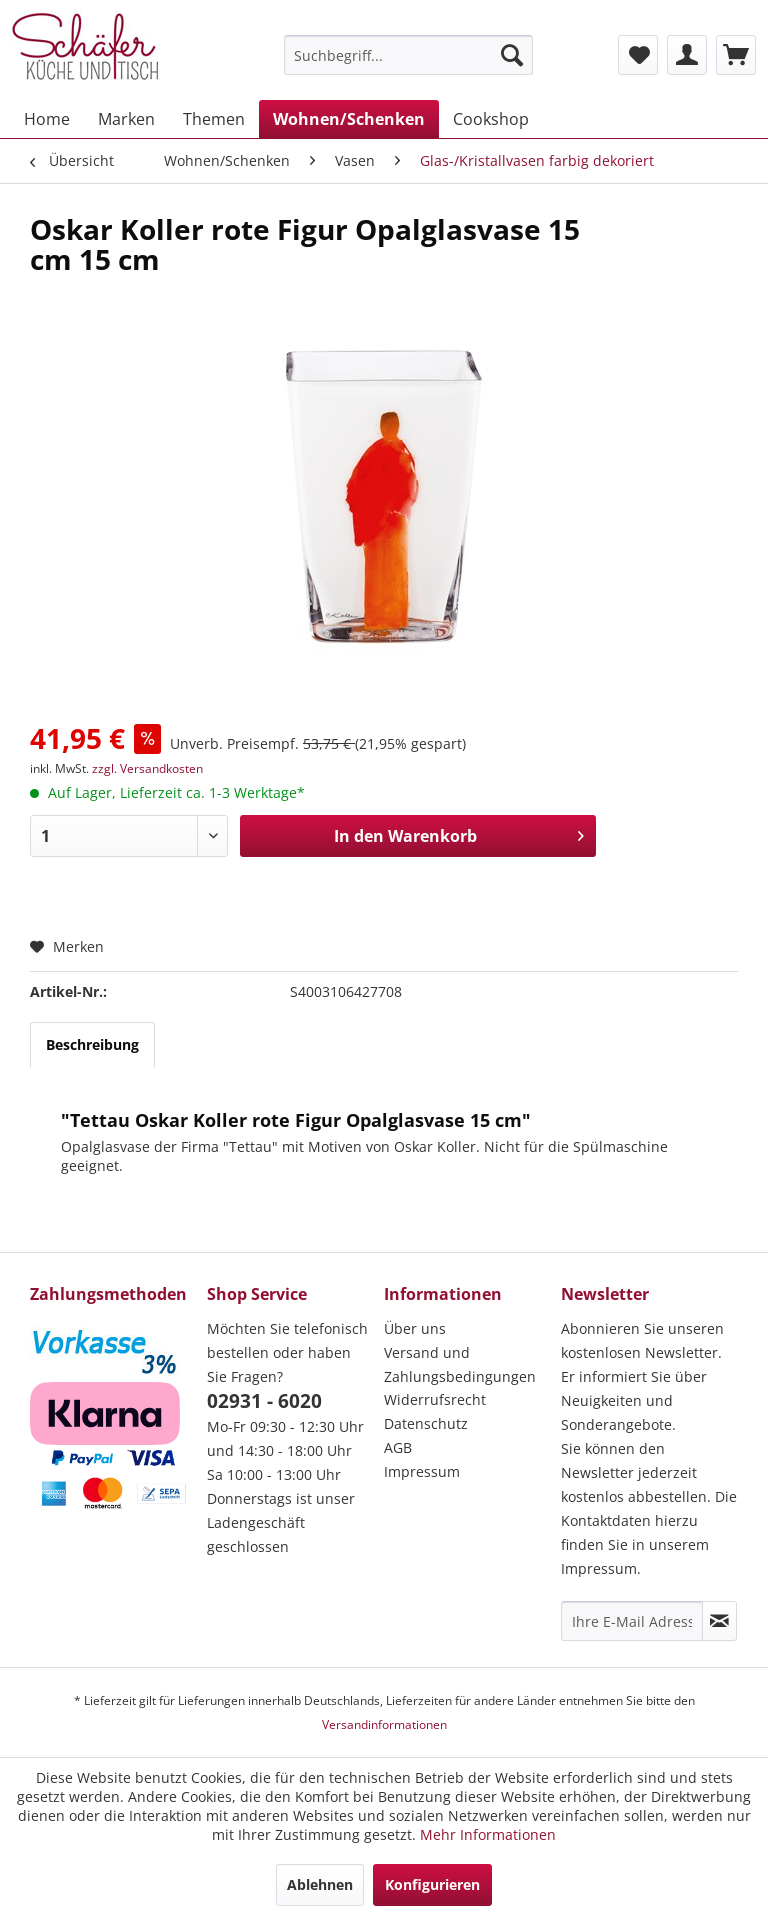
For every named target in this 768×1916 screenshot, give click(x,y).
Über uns (415, 1328)
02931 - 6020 (264, 1401)
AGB (398, 1447)
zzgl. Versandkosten (147, 768)
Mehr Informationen (488, 1834)
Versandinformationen (384, 1724)
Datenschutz (426, 1423)
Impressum (422, 1471)
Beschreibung (92, 1044)
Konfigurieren (432, 1884)
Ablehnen (320, 1884)
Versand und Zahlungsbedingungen (460, 1364)
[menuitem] (409, 55)
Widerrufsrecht (435, 1399)
